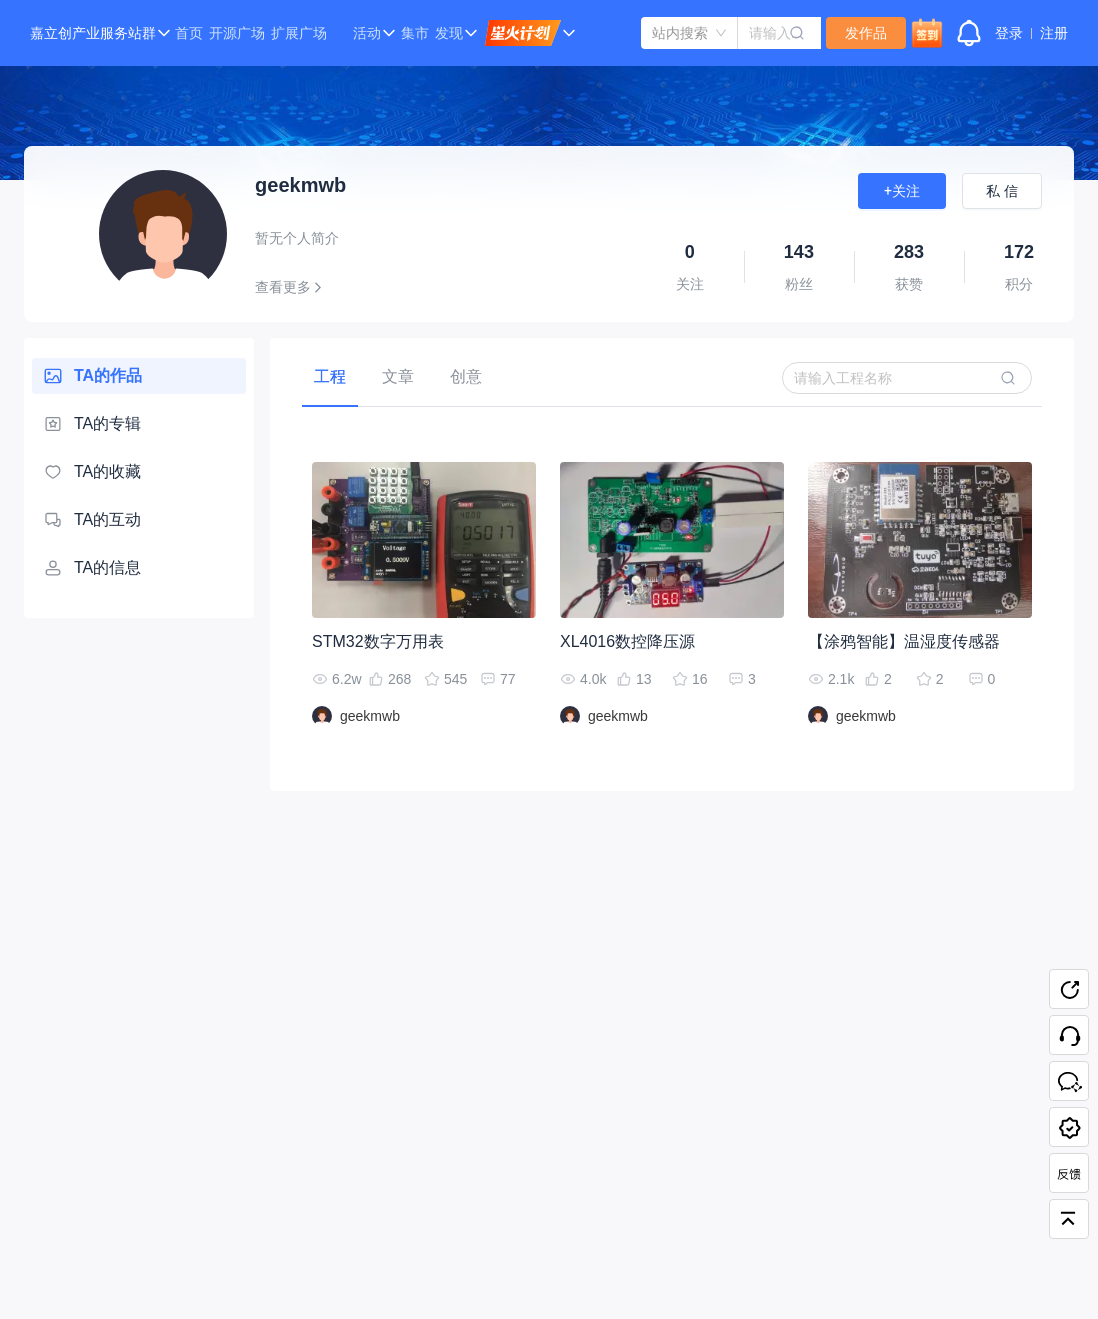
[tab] (330, 376)
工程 (330, 376)
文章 (398, 376)
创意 (466, 376)
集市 (415, 33)
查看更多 (292, 287)
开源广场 (237, 33)
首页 (189, 33)
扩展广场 (299, 33)
